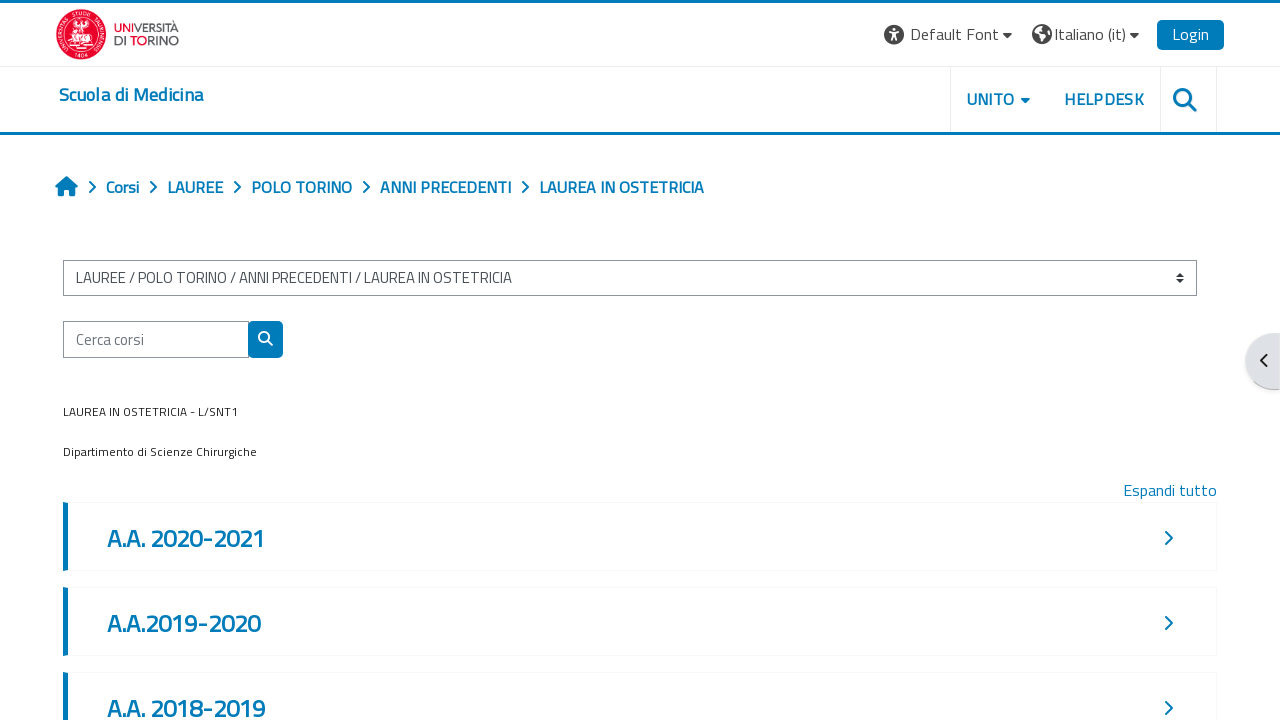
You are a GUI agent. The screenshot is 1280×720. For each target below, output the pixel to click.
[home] (131, 95)
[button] (950, 34)
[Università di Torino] (117, 32)
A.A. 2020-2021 (186, 538)
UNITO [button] (991, 99)
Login (1190, 34)
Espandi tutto (1170, 490)
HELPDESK (1104, 99)
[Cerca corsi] (156, 339)
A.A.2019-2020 (183, 623)
